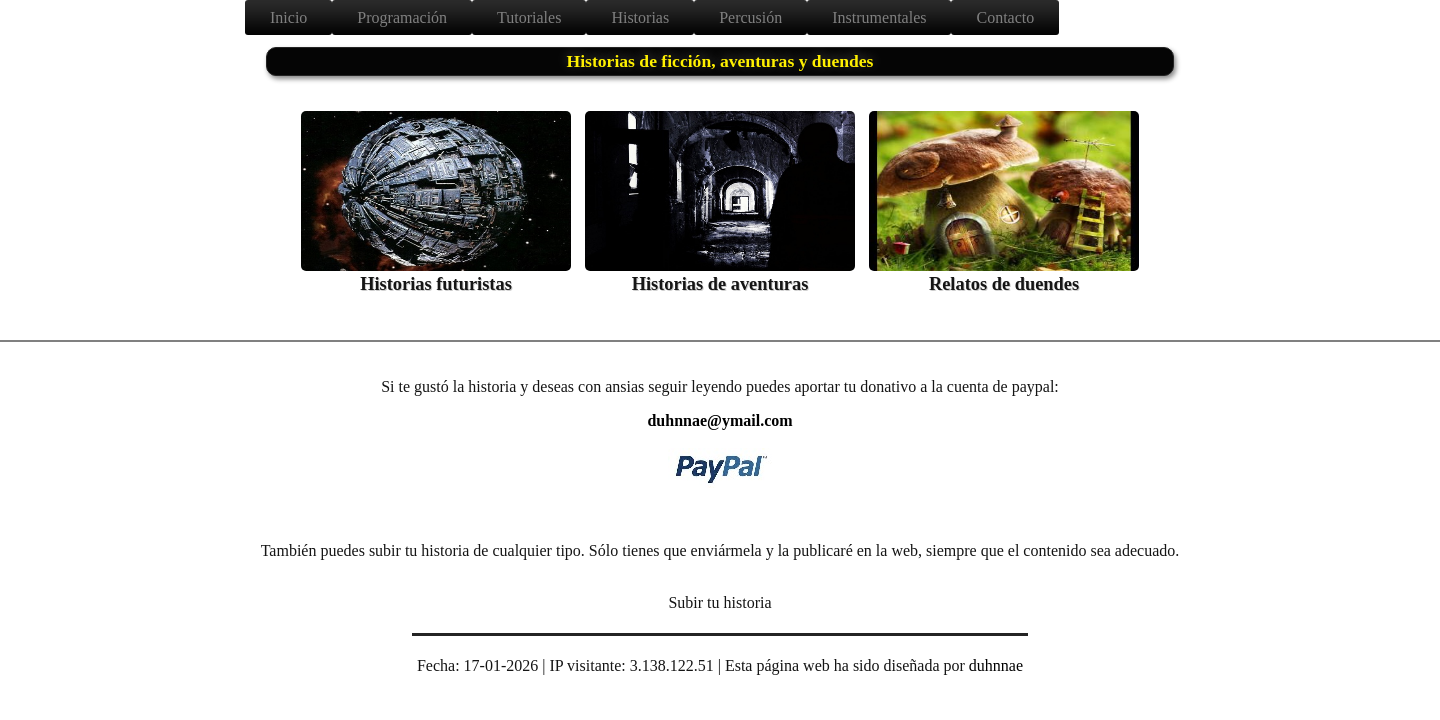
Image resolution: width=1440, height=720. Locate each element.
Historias (640, 17)
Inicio (288, 17)
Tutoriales (529, 17)
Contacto (1005, 17)
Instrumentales (879, 17)
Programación (402, 17)
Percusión (750, 17)
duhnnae (996, 665)
